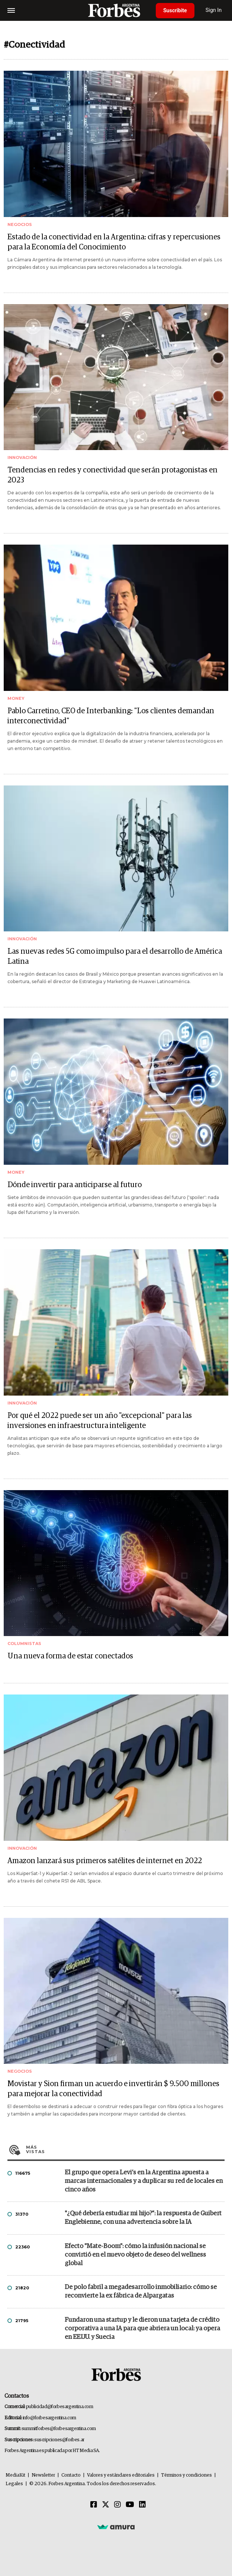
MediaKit (15, 2475)
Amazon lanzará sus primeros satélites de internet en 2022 (104, 1861)
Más (125, 2149)
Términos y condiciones (186, 2475)
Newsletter (43, 2475)
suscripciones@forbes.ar (59, 2440)
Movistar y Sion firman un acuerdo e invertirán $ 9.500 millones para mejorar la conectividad (113, 2089)
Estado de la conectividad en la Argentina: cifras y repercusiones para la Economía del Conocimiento (113, 242)
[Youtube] (130, 2504)
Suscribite (175, 10)
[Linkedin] (142, 2504)
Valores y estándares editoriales (121, 2475)
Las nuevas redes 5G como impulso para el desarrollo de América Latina (114, 956)
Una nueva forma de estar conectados (70, 1656)
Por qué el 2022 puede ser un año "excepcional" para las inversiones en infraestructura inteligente (99, 1420)
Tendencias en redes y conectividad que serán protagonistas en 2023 (112, 475)
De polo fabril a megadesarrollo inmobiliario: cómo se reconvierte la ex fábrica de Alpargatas (141, 2291)
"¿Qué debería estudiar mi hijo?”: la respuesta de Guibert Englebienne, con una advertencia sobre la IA (143, 2217)
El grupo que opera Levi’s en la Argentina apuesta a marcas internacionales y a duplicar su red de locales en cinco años (144, 2181)
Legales (14, 2483)
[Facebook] (93, 2504)
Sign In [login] (214, 10)
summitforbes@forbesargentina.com (59, 2428)
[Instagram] (117, 2504)
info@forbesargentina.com (49, 2418)
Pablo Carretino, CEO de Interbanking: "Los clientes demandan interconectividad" (110, 716)
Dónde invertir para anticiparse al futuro (74, 1185)
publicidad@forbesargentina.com (59, 2406)
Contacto (71, 2475)
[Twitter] (105, 2504)
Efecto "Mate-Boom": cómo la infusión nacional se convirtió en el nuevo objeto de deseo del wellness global (135, 2255)
